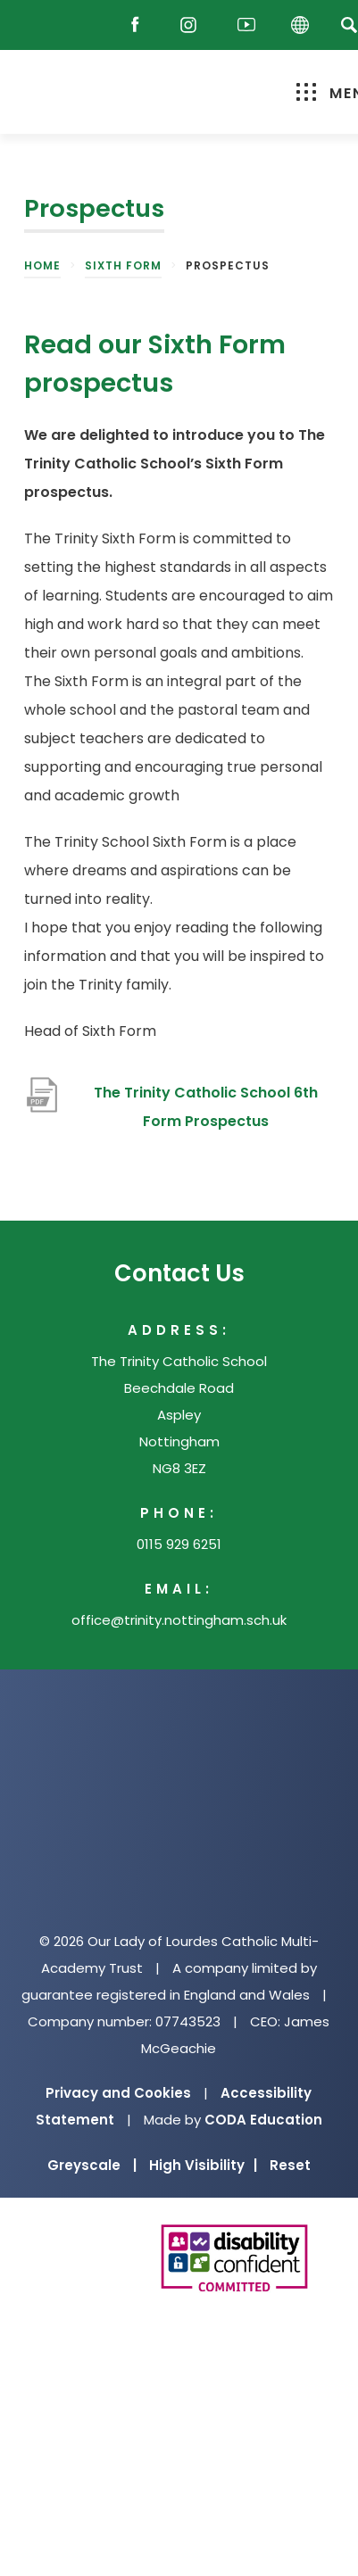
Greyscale (92, 2165)
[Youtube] (246, 25)
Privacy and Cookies (118, 2092)
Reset (290, 2165)
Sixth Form (123, 265)
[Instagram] (193, 25)
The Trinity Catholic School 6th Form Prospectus (206, 1106)
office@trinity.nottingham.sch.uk (179, 1620)
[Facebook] (139, 25)
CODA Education (263, 2119)
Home (42, 265)
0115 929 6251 (179, 1544)
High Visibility (203, 2165)
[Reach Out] (41, 25)
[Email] (88, 25)
